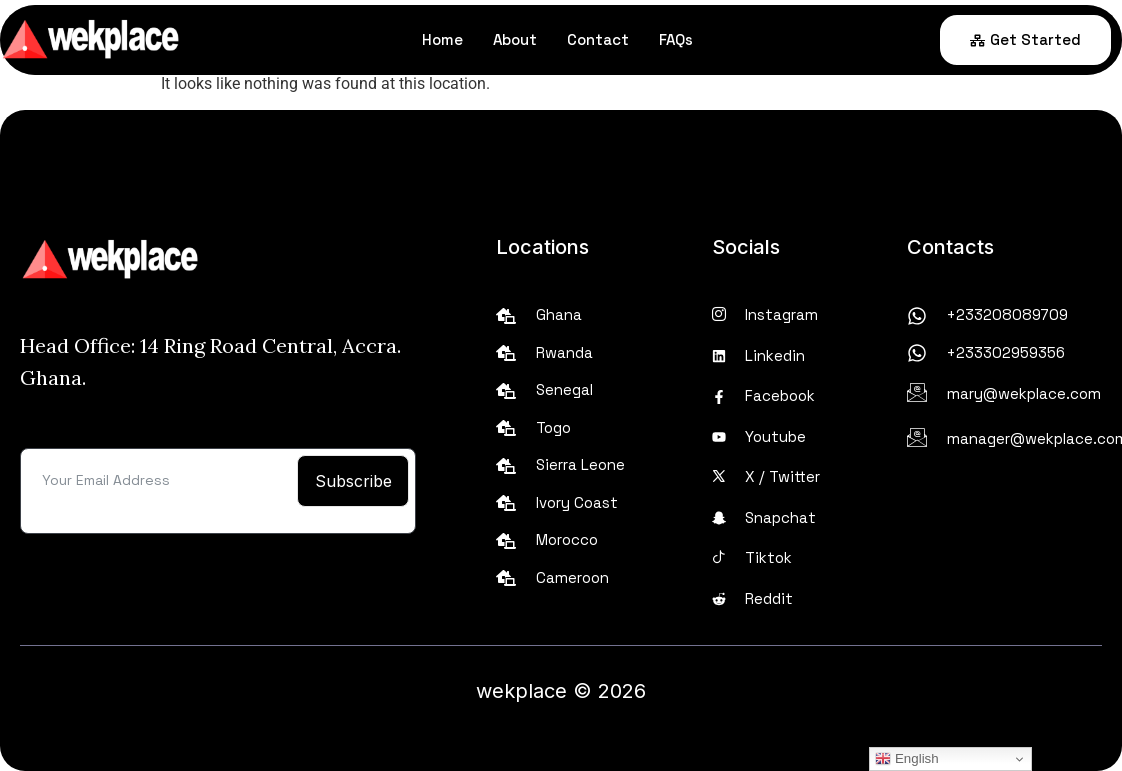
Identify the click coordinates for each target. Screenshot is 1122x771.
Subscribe (353, 481)
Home (442, 39)
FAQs (676, 39)
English (906, 759)
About (515, 39)
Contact (598, 39)
